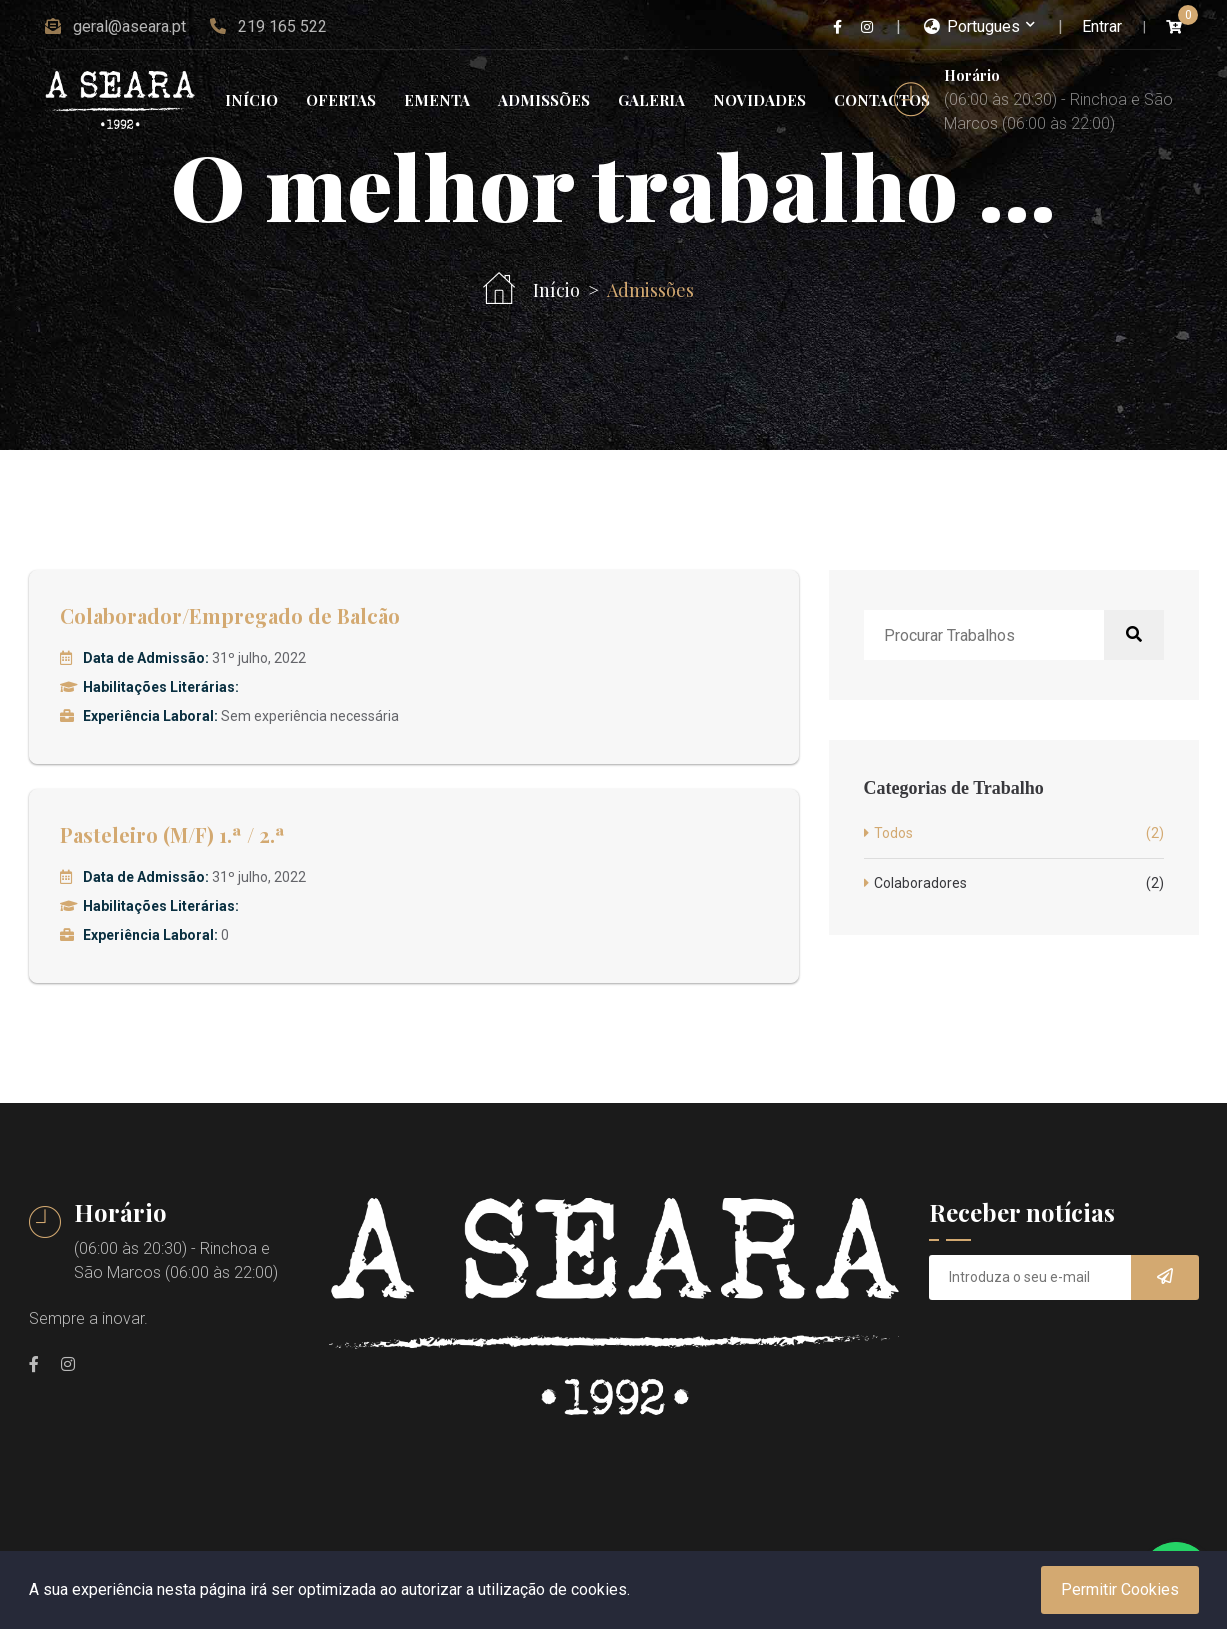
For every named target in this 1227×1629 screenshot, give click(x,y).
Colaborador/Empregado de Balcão (230, 615)
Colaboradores (1019, 883)
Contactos (882, 100)
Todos (1019, 833)
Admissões (544, 100)
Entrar (1102, 26)
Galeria (651, 100)
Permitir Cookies (1120, 1589)
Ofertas (341, 100)
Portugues (972, 26)
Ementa (437, 100)
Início (251, 100)
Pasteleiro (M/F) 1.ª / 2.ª (172, 834)
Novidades (759, 100)
